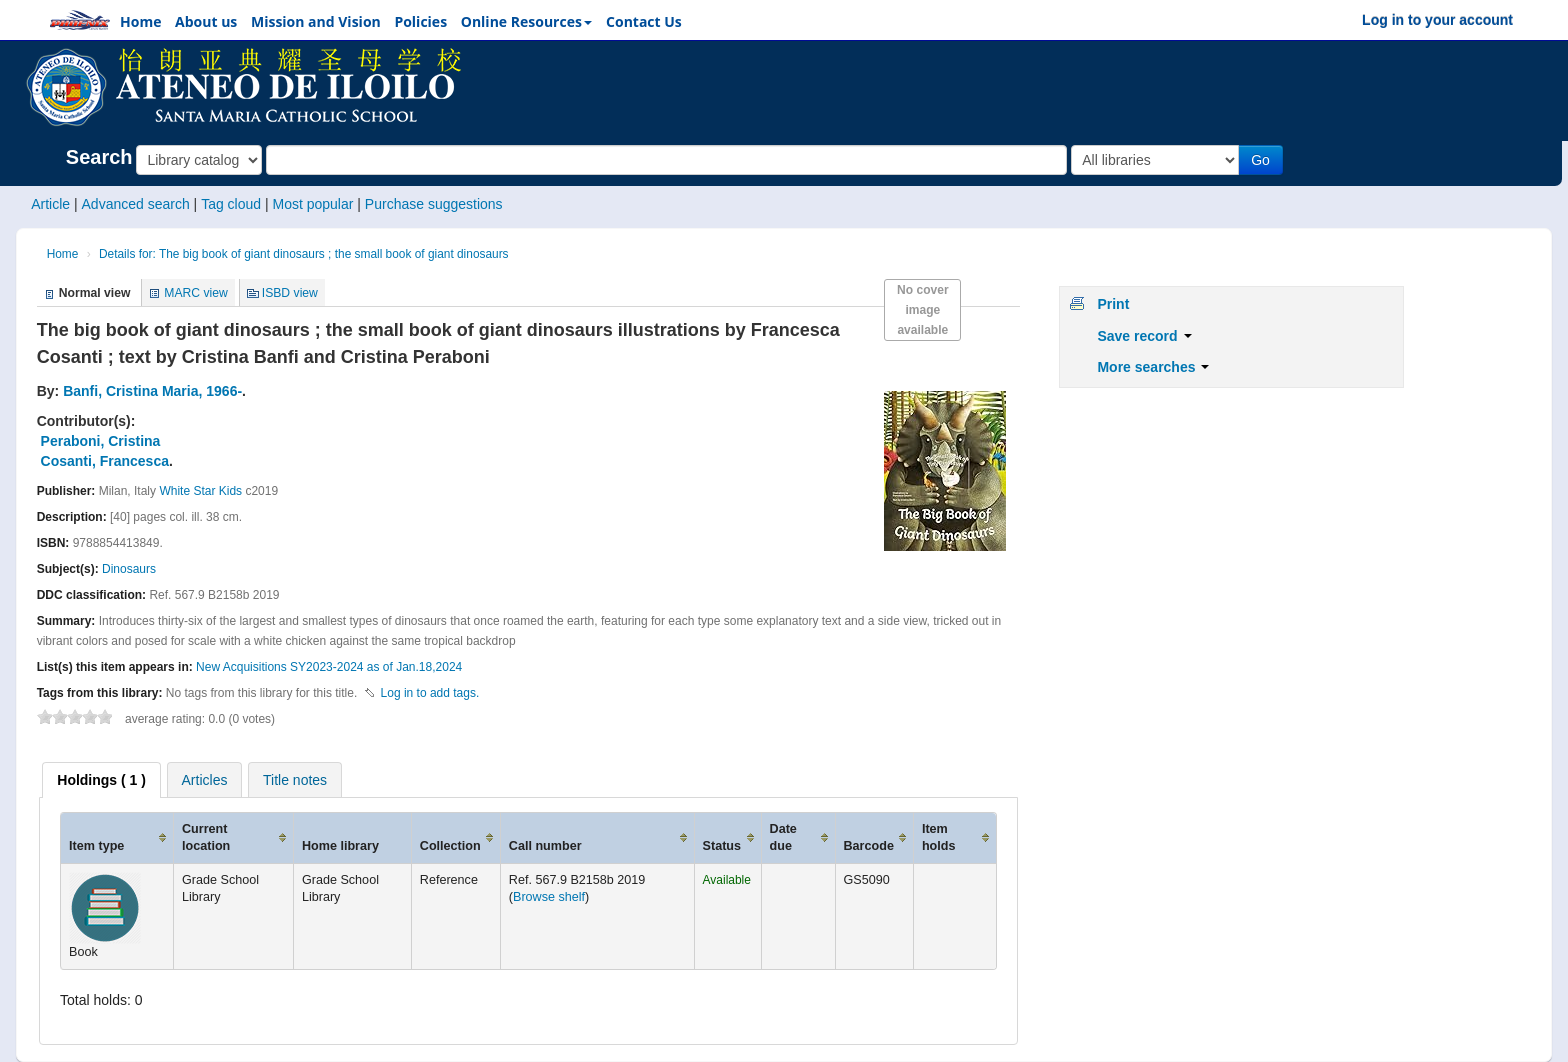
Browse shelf (549, 897)
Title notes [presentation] (295, 780)
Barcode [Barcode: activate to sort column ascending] (869, 846)
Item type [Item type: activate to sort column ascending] (96, 846)
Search (99, 157)
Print (1113, 304)
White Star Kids (200, 491)
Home (63, 254)
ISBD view (290, 293)
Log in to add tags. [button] (430, 693)
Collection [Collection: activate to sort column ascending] (450, 846)
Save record (1144, 336)
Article (50, 204)
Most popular (312, 204)
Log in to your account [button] (1437, 20)
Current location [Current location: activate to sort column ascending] (206, 837)
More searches (1153, 367)
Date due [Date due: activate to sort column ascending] (783, 837)
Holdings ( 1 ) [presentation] (101, 780)
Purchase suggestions (434, 204)
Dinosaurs (129, 569)
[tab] (101, 780)
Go (1260, 160)
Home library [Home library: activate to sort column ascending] (340, 846)
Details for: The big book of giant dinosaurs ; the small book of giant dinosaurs (304, 254)
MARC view (196, 293)
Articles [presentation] (205, 780)
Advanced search (136, 204)
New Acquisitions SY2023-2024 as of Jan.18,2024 (329, 667)
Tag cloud (231, 204)
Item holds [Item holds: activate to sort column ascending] (939, 837)
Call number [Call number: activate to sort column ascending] (545, 846)
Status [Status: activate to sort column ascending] (722, 846)
